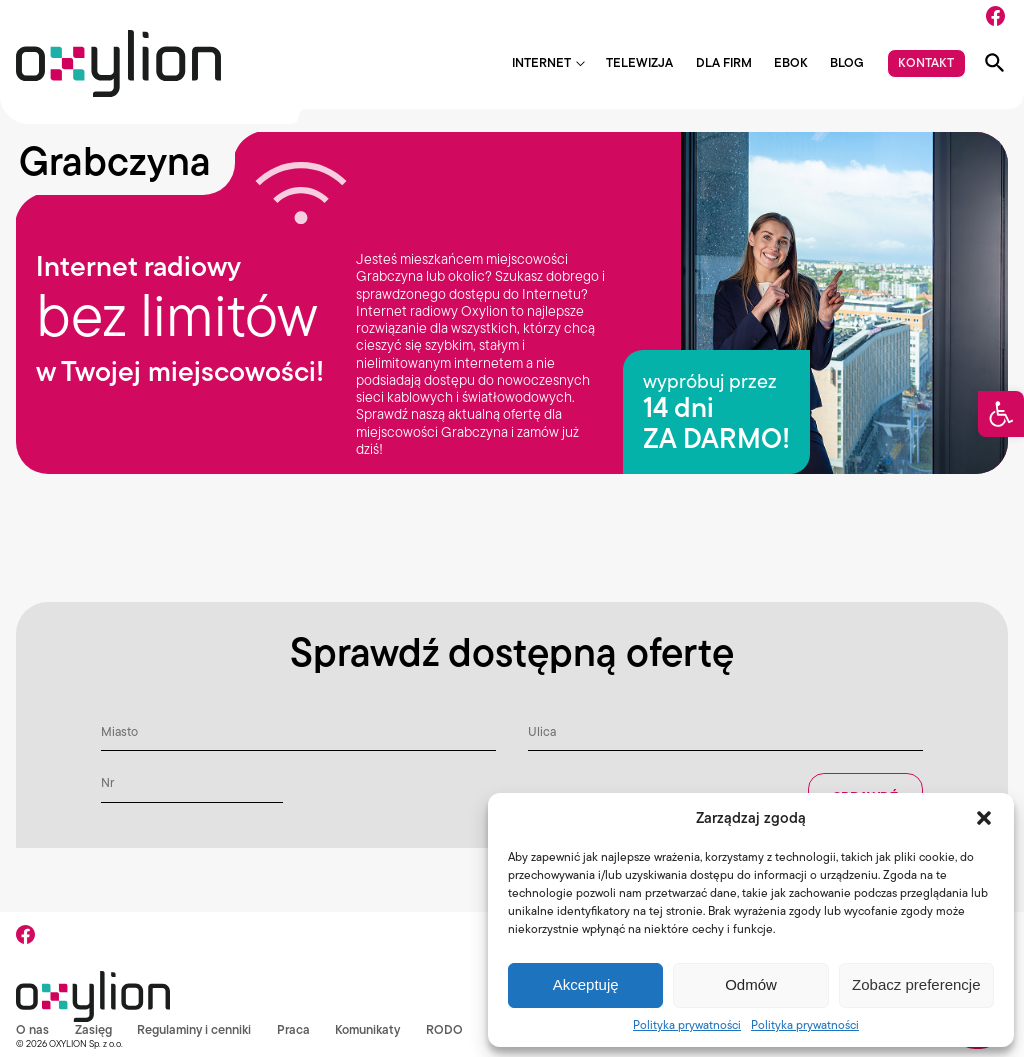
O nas (32, 1029)
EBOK (791, 63)
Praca (294, 1029)
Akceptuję (586, 984)
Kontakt (926, 62)
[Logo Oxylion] (118, 63)
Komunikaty (369, 1029)
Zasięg (93, 1029)
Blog (847, 63)
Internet (541, 63)
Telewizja (639, 63)
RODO (446, 1029)
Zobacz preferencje (916, 984)
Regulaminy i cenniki (194, 1029)
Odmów (751, 984)
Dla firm (724, 63)
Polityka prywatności (687, 1024)
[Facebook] (995, 16)
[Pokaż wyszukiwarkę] (995, 63)
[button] (1001, 414)
